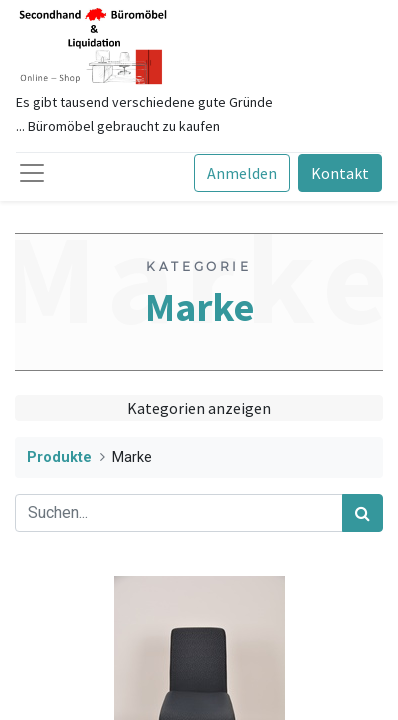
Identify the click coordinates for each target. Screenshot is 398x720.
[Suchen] (362, 513)
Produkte (59, 457)
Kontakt (340, 173)
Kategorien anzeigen (199, 408)
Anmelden (242, 173)
